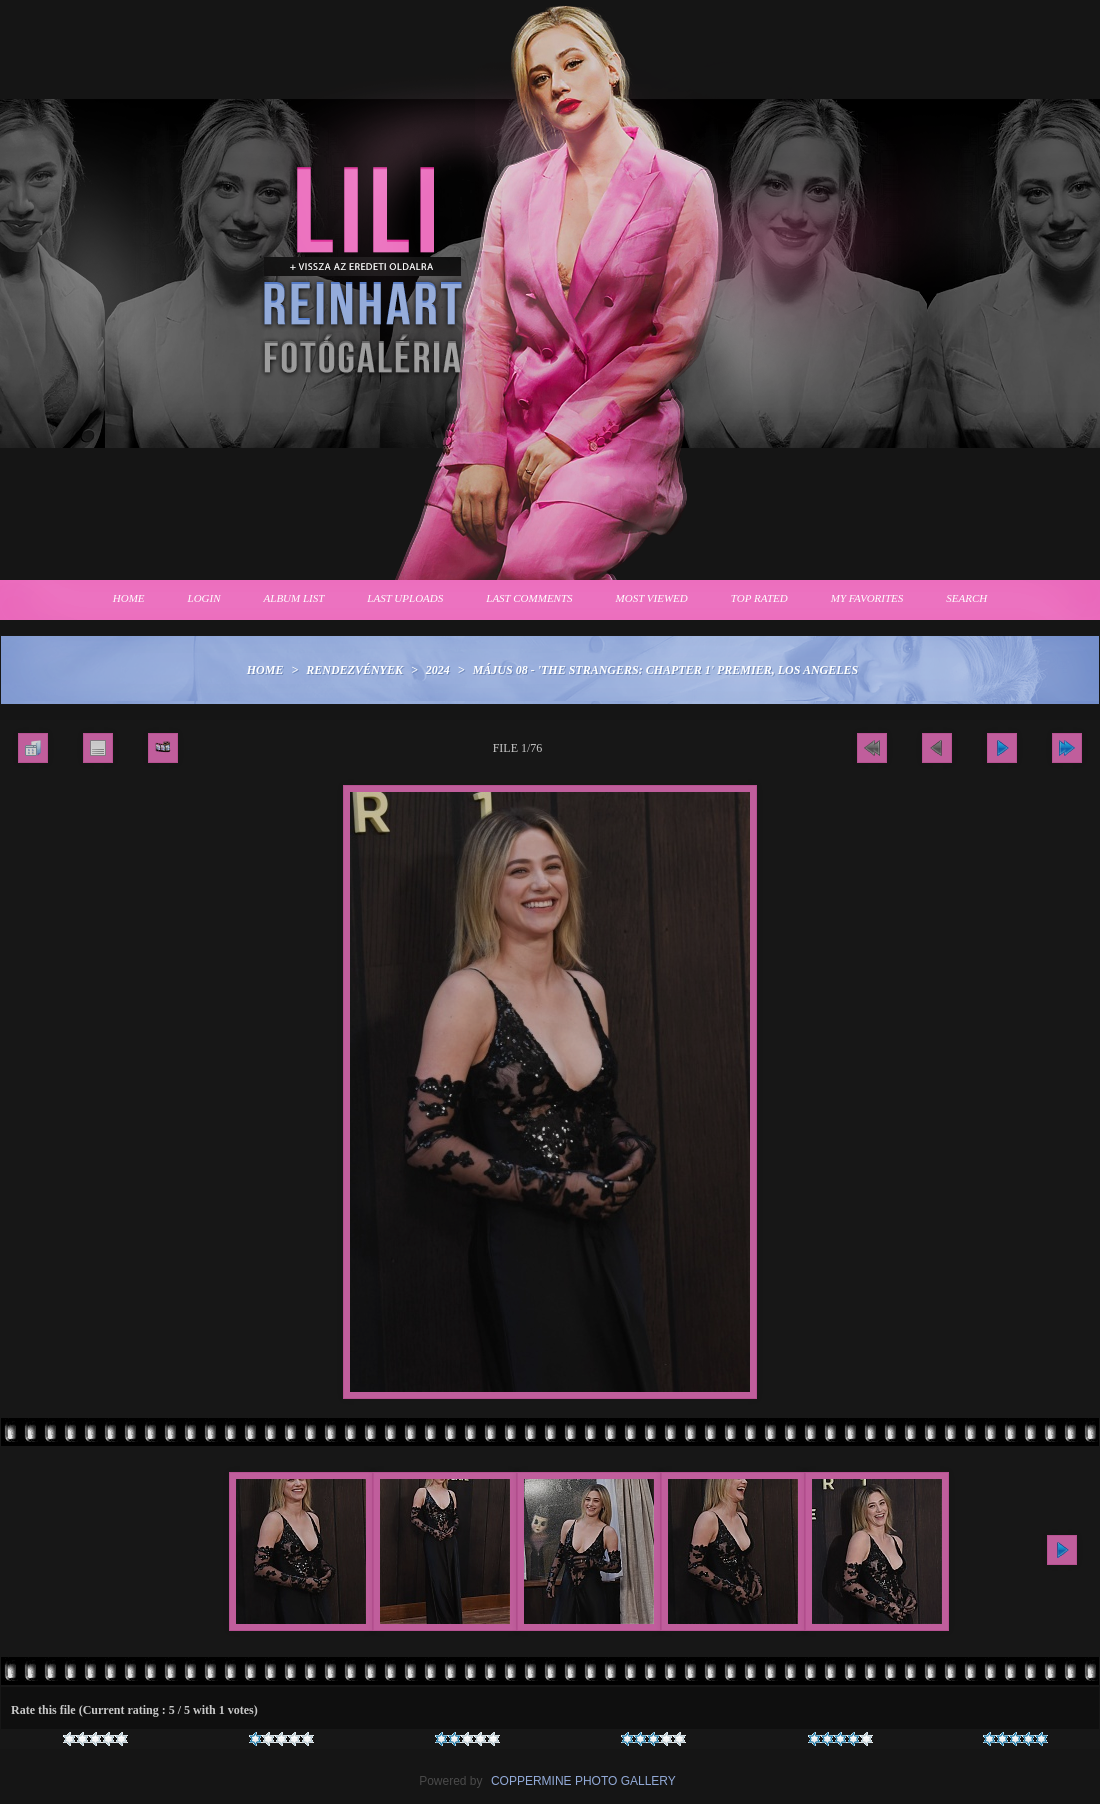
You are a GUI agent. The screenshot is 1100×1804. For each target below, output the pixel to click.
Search (966, 598)
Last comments (529, 598)
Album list (294, 598)
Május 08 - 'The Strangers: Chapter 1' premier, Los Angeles (666, 670)
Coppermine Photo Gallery (583, 1781)
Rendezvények (354, 670)
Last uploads (405, 598)
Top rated (759, 598)
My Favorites (867, 598)
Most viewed (652, 598)
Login (204, 598)
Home (129, 598)
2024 (438, 670)
